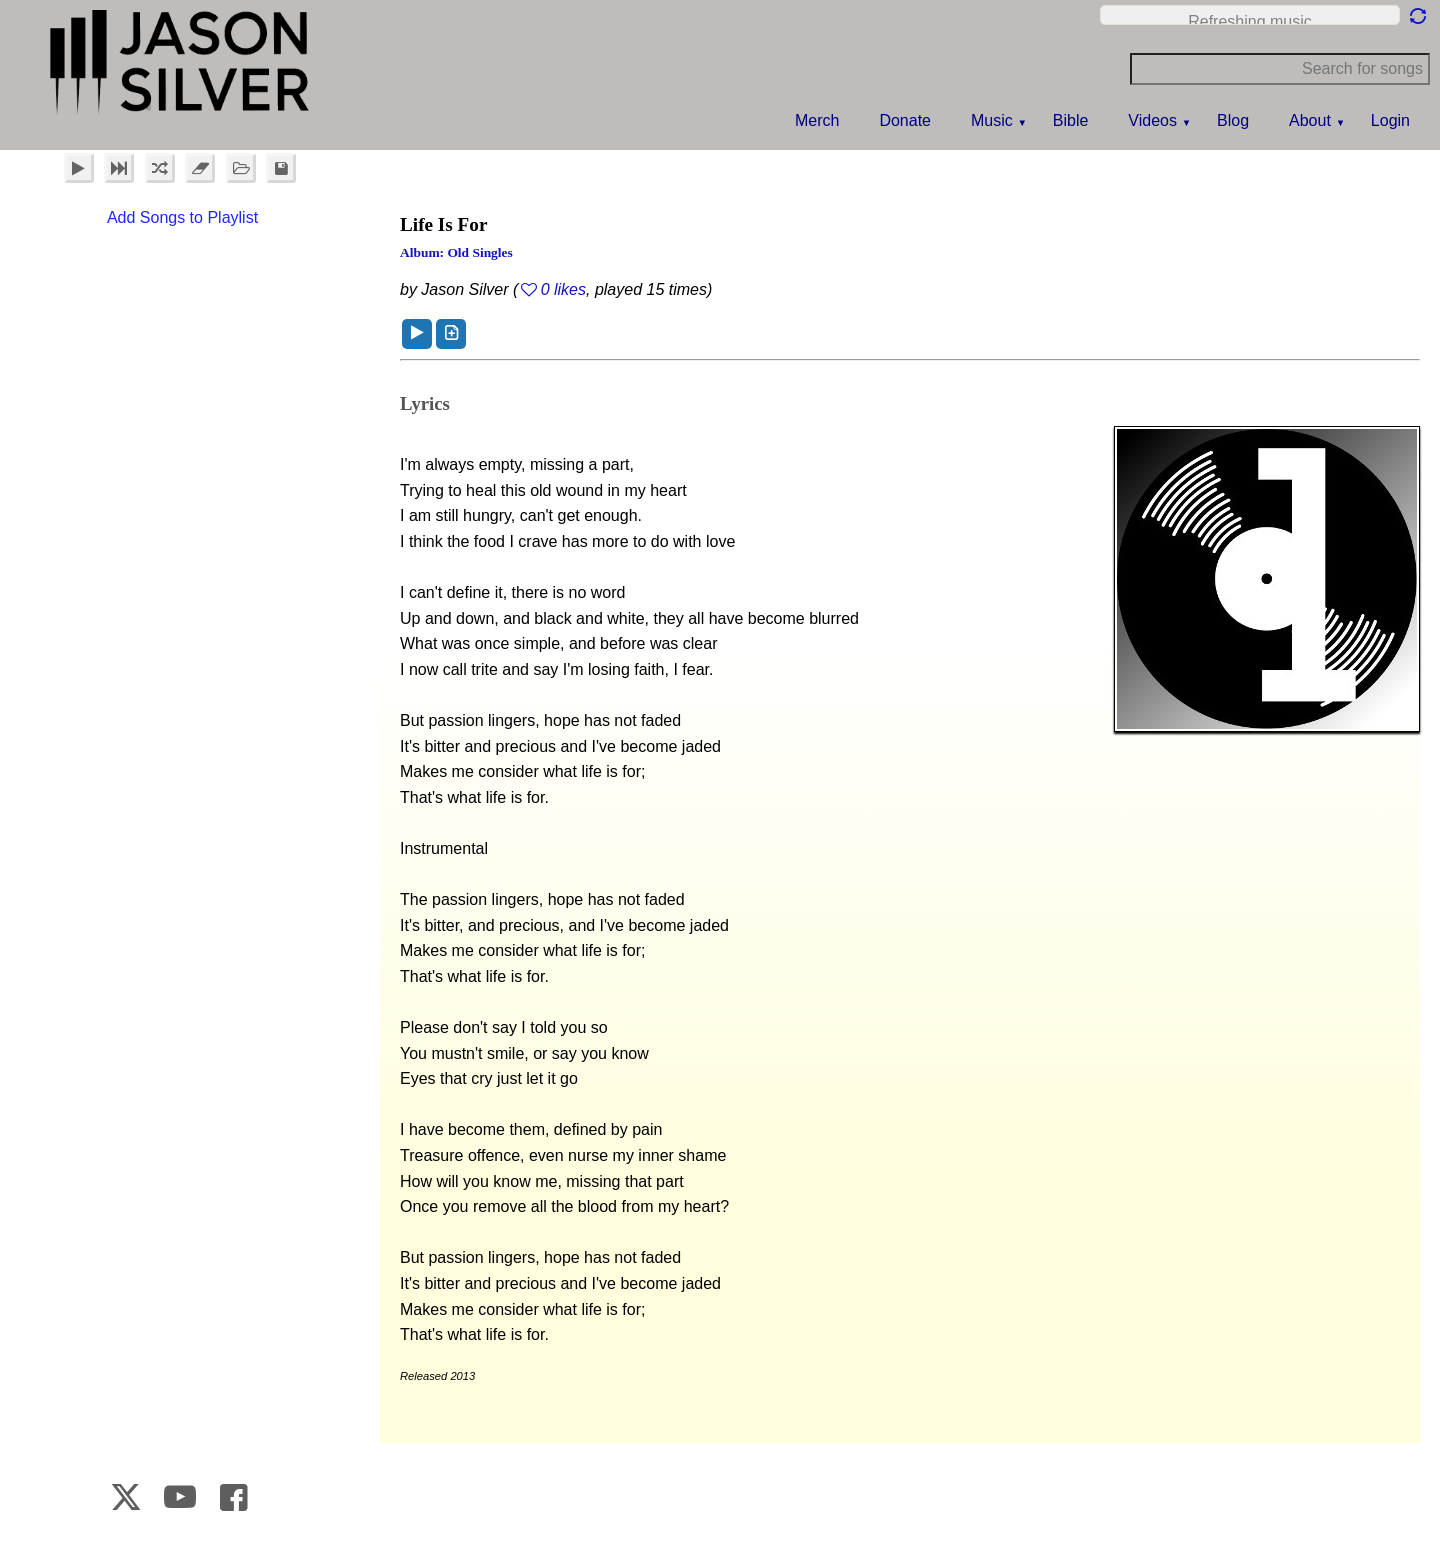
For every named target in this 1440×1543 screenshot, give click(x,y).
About (1310, 120)
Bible (1071, 120)
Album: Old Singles (456, 252)
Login (1390, 120)
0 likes (563, 289)
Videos (1152, 120)
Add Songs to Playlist (182, 217)
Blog (1233, 120)
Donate (905, 120)
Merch (817, 120)
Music (992, 120)
